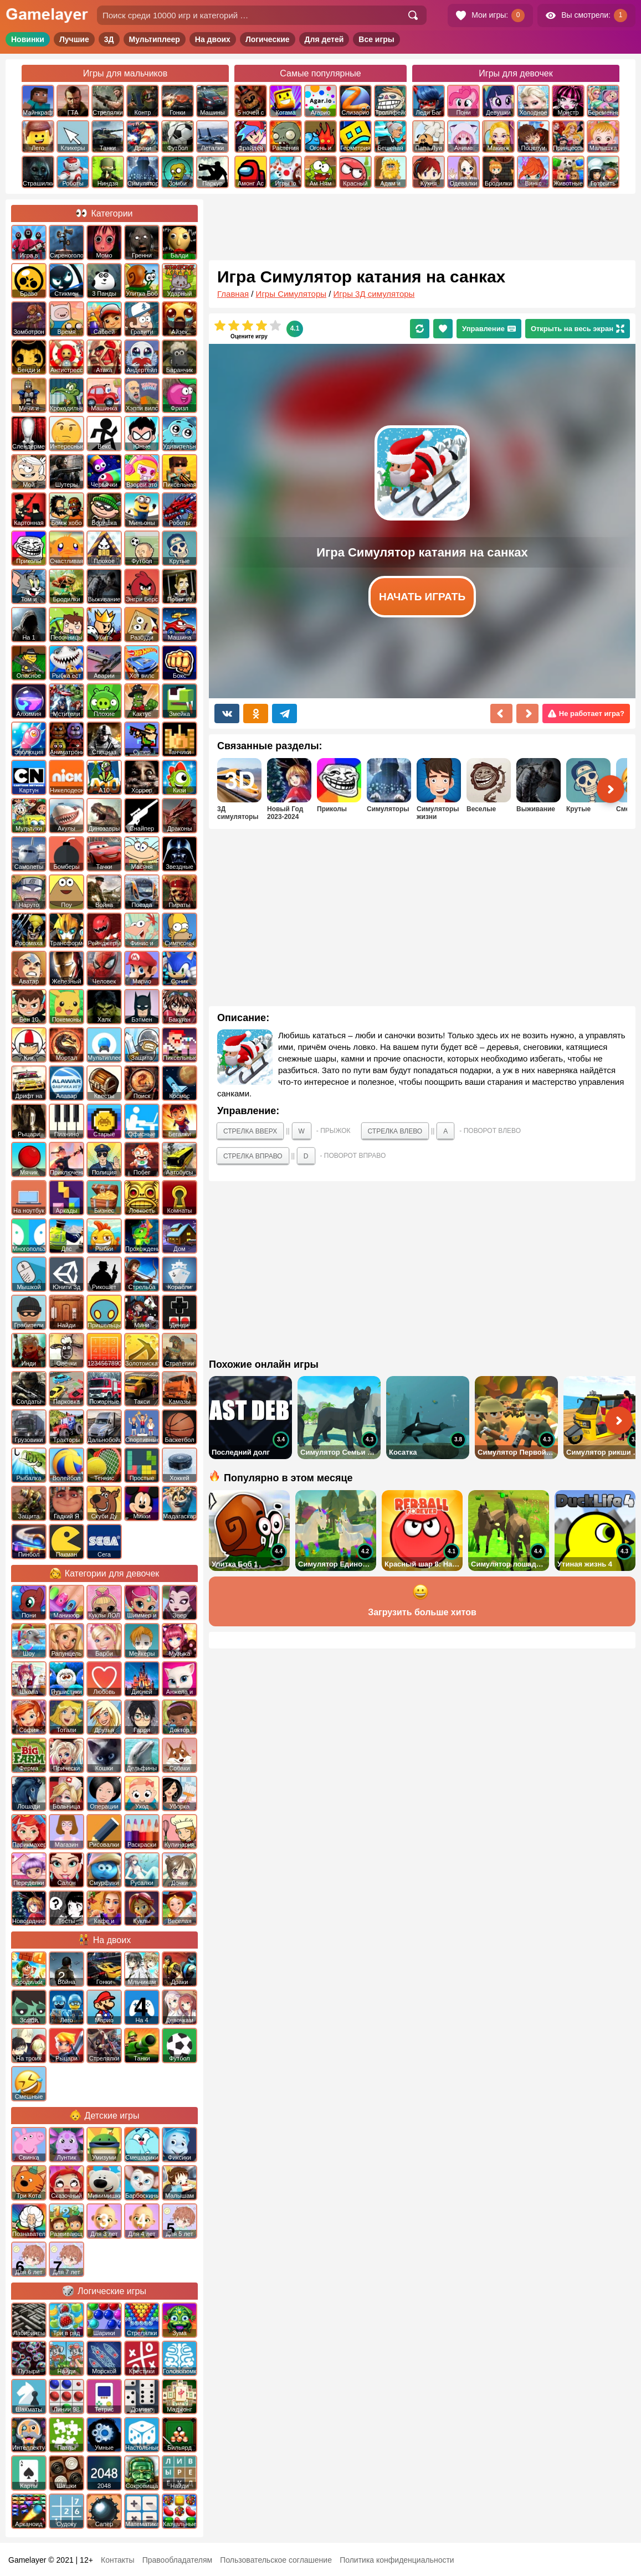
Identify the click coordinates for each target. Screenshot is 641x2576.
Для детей (324, 39)
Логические (267, 39)
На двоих (212, 39)
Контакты (117, 2560)
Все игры (376, 39)
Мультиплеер (154, 39)
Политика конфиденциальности (397, 2560)
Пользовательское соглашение (276, 2560)
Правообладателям (177, 2560)
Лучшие (74, 39)
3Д (109, 39)
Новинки (27, 39)
